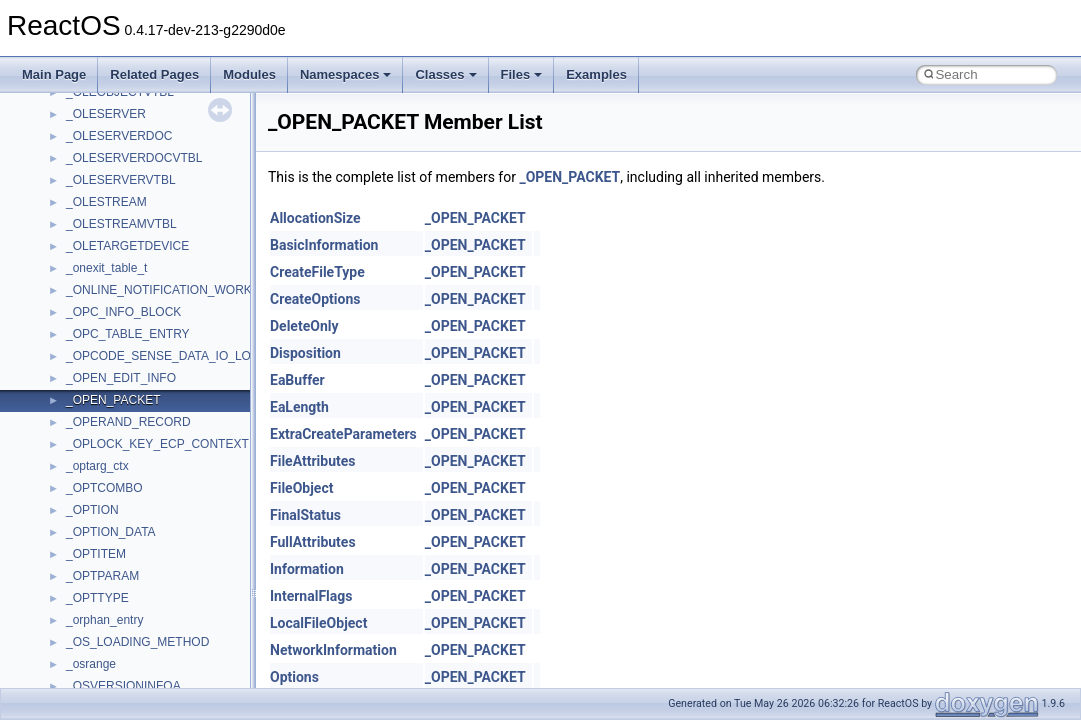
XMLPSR (90, 496)
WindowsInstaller (111, 408)
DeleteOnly (304, 326)
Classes (445, 74)
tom (76, 166)
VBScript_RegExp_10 (124, 320)
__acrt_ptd (94, 628)
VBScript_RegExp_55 (124, 342)
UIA (76, 232)
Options (294, 677)
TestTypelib (96, 122)
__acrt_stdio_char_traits (130, 650)
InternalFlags (311, 596)
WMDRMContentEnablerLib (140, 452)
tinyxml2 (88, 144)
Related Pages (154, 74)
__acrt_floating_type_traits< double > (164, 540)
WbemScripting (106, 386)
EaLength (299, 407)
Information (307, 569)
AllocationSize (315, 218)
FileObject (301, 488)
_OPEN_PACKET (569, 177)
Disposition (305, 353)
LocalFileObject (318, 623)
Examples (596, 74)
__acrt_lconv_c (106, 606)
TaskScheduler (105, 100)
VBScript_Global (110, 298)
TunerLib (89, 188)
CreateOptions (315, 299)
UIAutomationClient (117, 276)
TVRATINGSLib (108, 210)
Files (522, 74)
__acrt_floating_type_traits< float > (158, 562)
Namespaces (346, 74)
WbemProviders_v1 (118, 364)
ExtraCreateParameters (343, 434)
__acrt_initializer (109, 584)
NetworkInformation (333, 650)
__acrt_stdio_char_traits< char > (152, 672)
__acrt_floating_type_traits (136, 518)
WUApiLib (92, 474)
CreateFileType (317, 272)
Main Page (54, 74)
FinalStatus (305, 515)
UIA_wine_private (113, 254)
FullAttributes (313, 542)
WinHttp (87, 430)
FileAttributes (312, 461)
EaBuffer (297, 380)
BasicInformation (324, 245)
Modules (249, 74)
